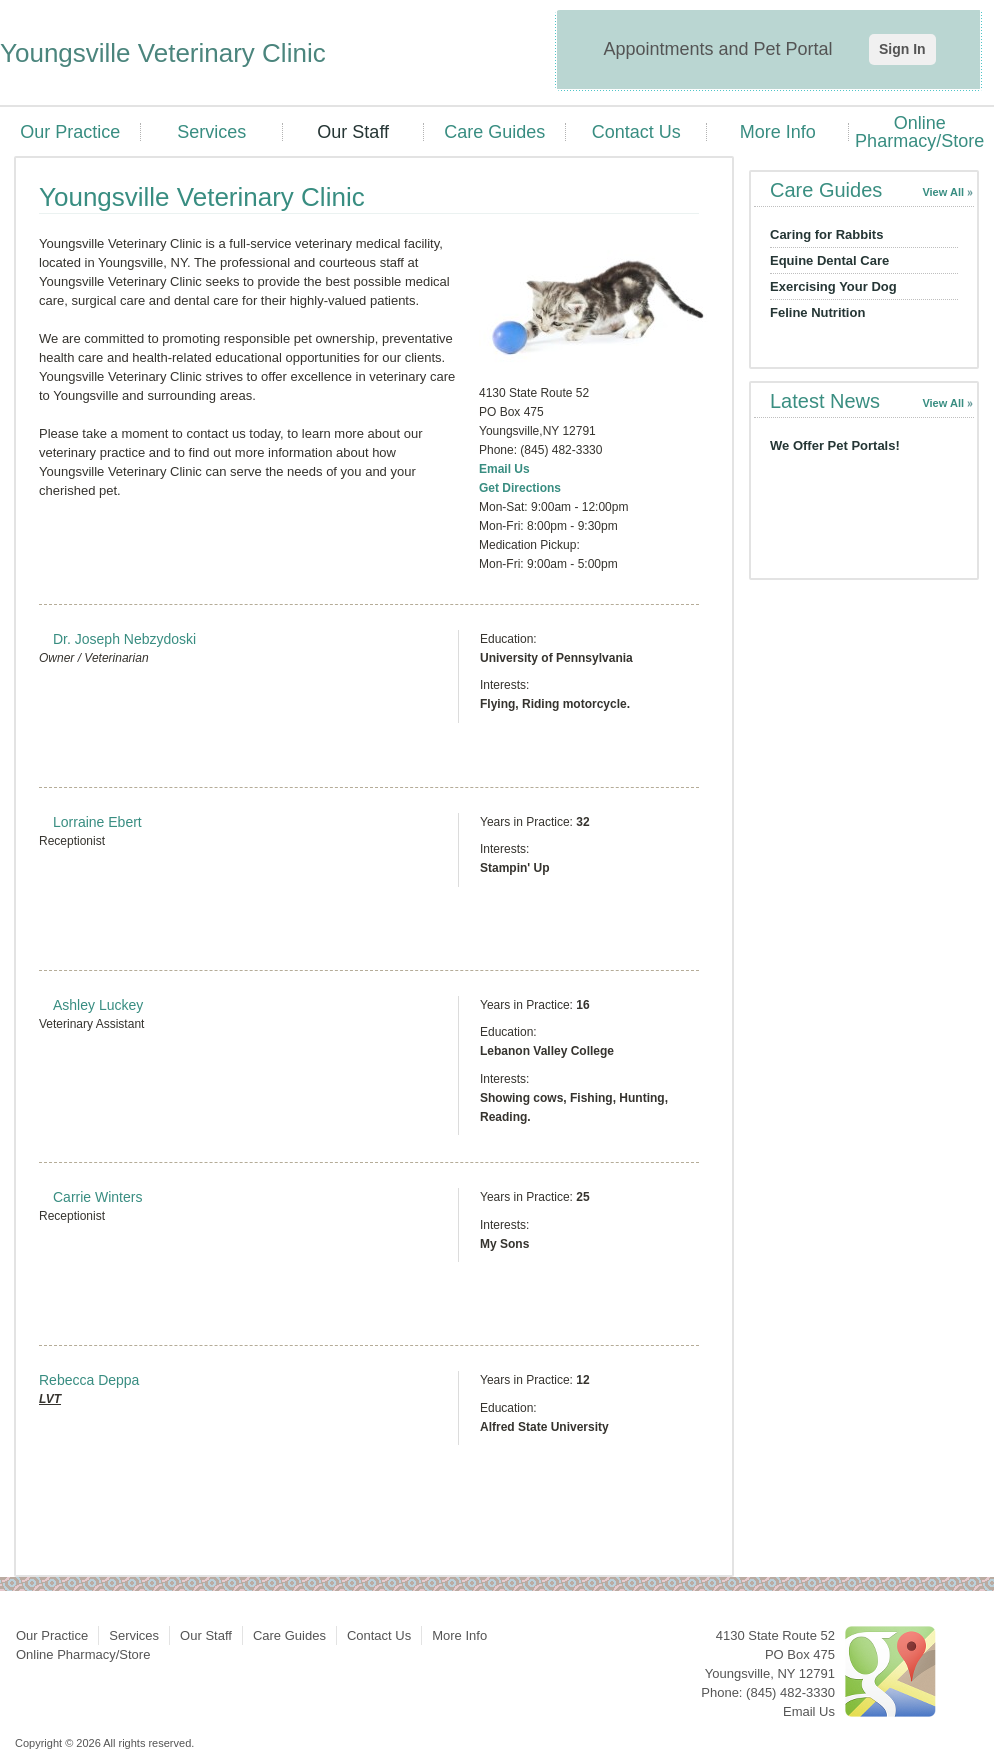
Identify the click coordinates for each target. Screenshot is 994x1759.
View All (943, 192)
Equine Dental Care (829, 260)
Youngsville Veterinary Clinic (163, 53)
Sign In (902, 49)
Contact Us (636, 132)
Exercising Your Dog (833, 286)
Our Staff (353, 132)
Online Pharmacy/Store (919, 132)
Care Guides (494, 132)
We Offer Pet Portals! (835, 445)
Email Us (504, 469)
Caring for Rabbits (826, 234)
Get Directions (520, 488)
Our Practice (70, 132)
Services (211, 132)
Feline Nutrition (817, 312)
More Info (778, 132)
